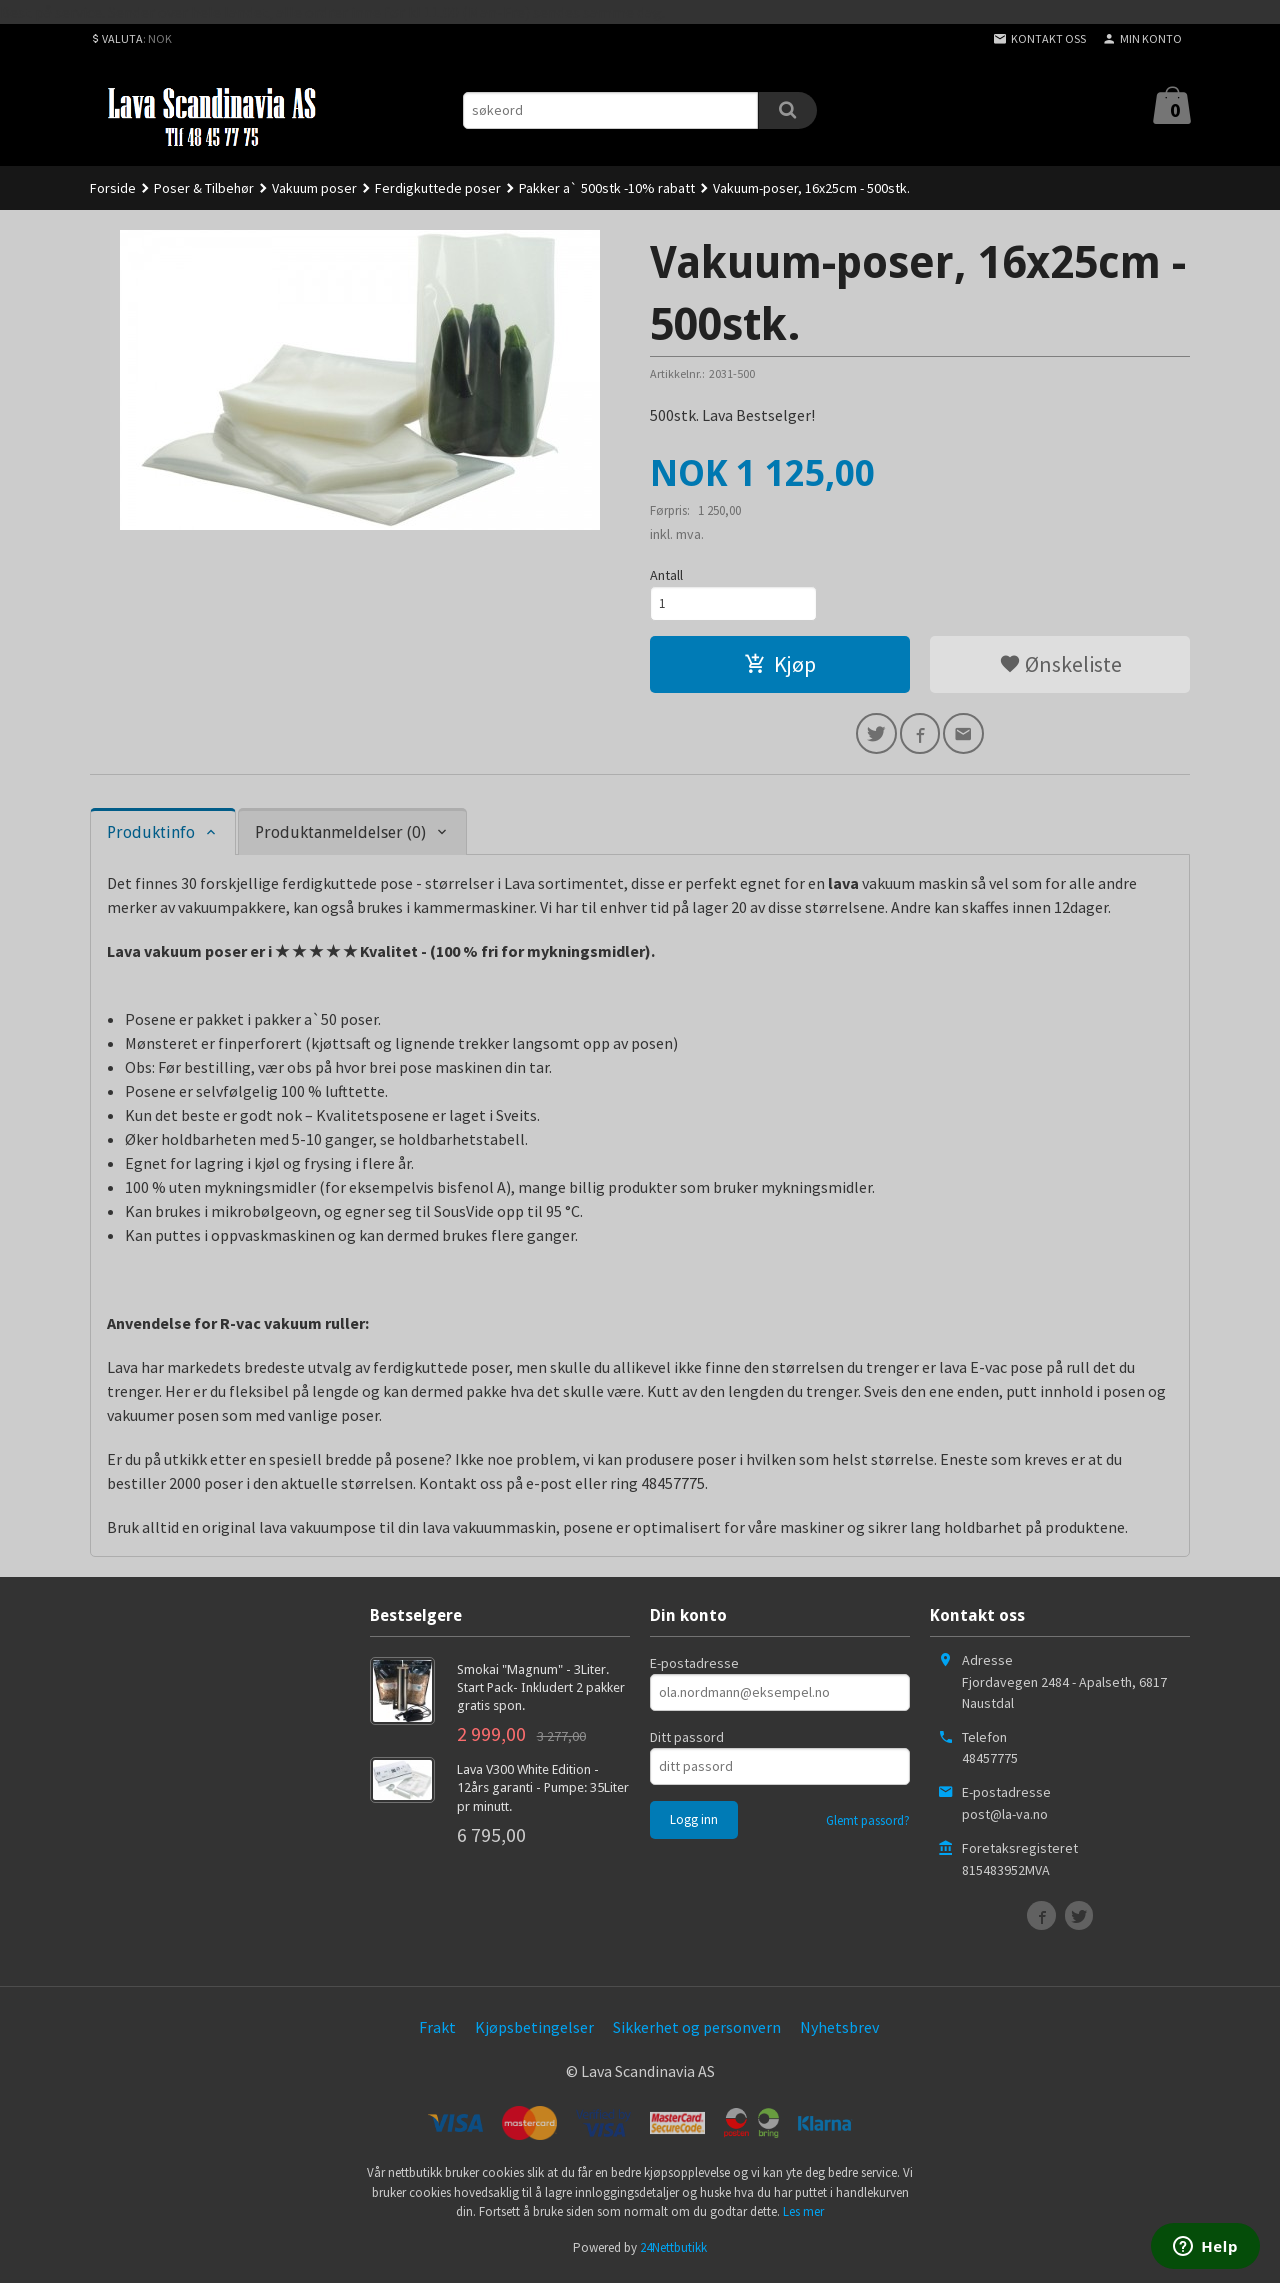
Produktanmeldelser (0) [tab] (340, 838)
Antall (666, 575)
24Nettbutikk (673, 2253)
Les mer (803, 2217)
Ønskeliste (1060, 667)
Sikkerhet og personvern (697, 2033)
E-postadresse (694, 1669)
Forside (113, 188)
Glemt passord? (868, 1826)
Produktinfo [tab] (151, 838)
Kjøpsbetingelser (534, 2033)
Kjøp (780, 667)
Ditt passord (687, 1743)
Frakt (437, 2033)
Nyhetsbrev (839, 2033)
